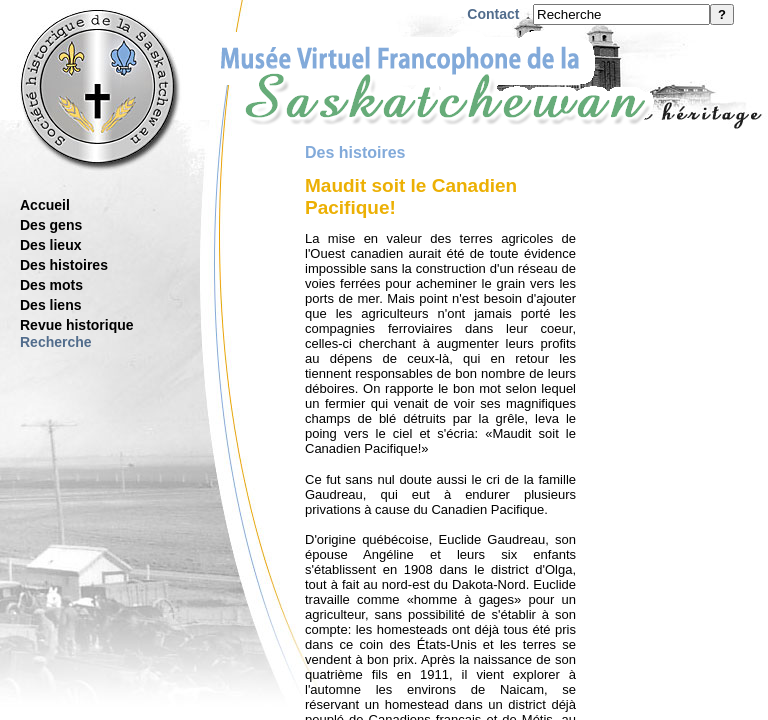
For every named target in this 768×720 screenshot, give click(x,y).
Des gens (51, 225)
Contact (493, 14)
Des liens (50, 305)
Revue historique (77, 325)
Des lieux (50, 245)
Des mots (51, 285)
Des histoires (64, 265)
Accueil (45, 205)
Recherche (56, 342)
